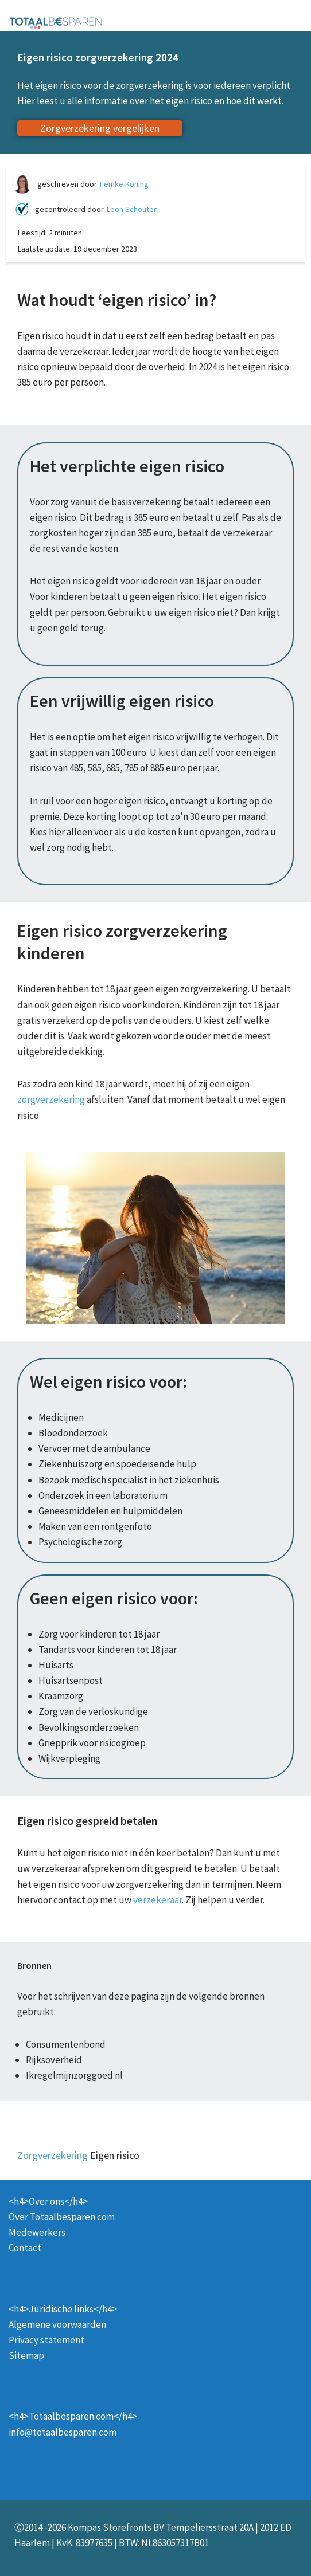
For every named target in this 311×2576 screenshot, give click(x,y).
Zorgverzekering (52, 2155)
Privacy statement (46, 2340)
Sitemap (26, 2355)
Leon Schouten (132, 209)
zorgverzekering (51, 1099)
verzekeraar (157, 1900)
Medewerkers (37, 2232)
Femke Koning (124, 184)
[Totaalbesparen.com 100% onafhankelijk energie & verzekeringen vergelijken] (56, 22)
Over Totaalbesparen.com (62, 2216)
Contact (25, 2247)
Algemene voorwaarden (57, 2324)
